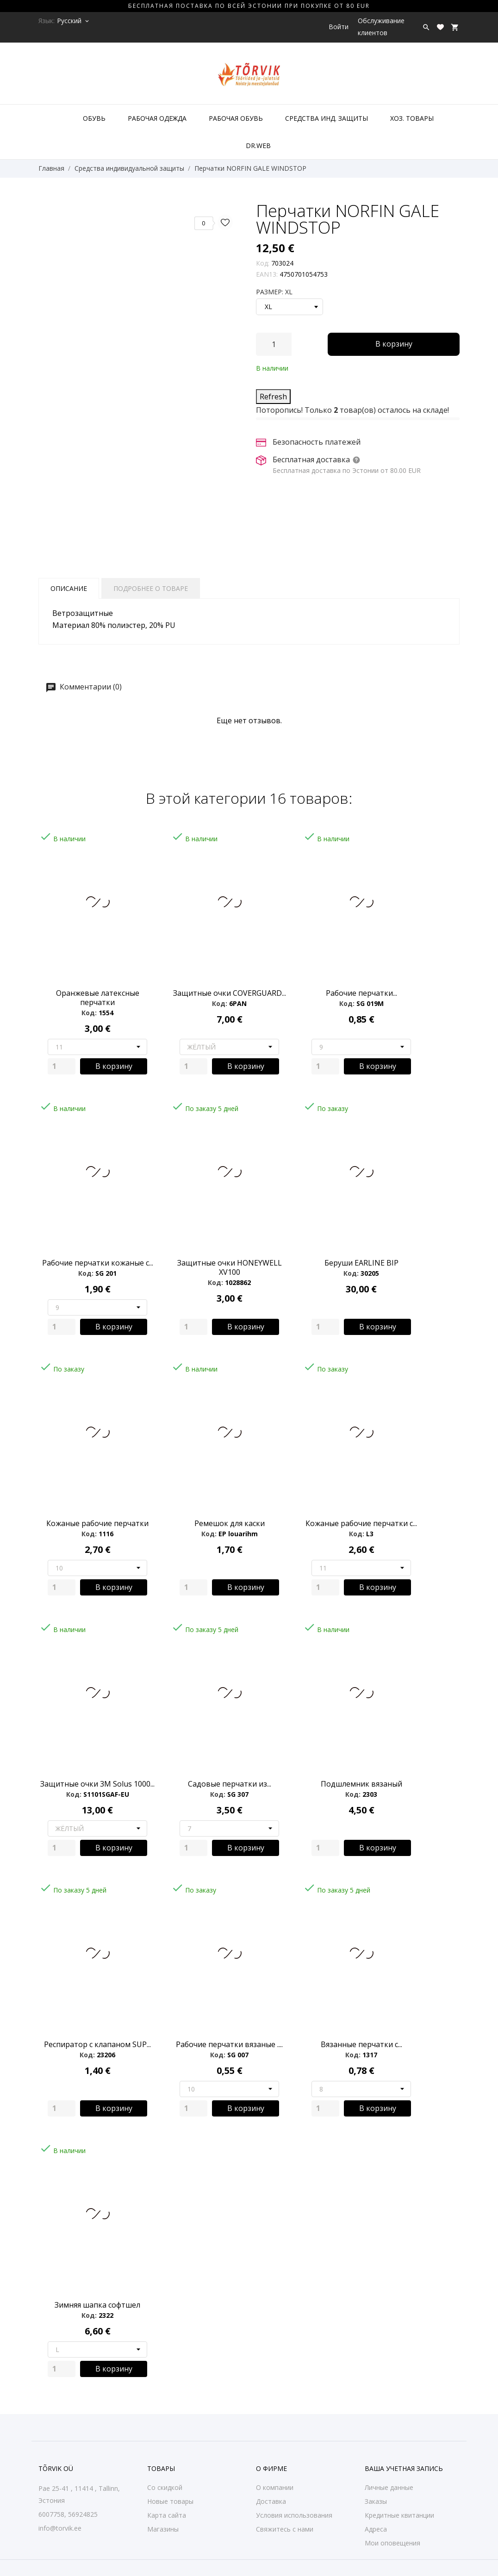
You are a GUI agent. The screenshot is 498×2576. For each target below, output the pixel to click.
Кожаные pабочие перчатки (97, 1523)
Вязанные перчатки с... (361, 2044)
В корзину (393, 344)
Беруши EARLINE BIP (361, 1262)
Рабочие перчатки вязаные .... (229, 2044)
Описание (68, 588)
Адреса (376, 2529)
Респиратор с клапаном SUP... (97, 2044)
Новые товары (170, 2501)
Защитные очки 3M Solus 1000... (97, 1783)
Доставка (271, 2501)
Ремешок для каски (229, 1523)
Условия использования (294, 2515)
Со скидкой (164, 2487)
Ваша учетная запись (404, 2468)
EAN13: (267, 274)
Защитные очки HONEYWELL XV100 (229, 1267)
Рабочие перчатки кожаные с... (97, 1262)
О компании (274, 2487)
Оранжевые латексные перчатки (97, 997)
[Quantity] (61, 1066)
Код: (262, 263)
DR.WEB (258, 145)
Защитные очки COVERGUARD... (229, 993)
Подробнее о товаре (150, 588)
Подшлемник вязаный (361, 1783)
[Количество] (274, 344)
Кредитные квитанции (399, 2515)
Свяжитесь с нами (284, 2529)
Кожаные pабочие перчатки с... (361, 1523)
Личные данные (389, 2487)
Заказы (376, 2501)
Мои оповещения (392, 2543)
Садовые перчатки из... (229, 1783)
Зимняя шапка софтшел (97, 2304)
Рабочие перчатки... (361, 993)
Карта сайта (166, 2515)
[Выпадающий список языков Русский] (73, 21)
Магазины (163, 2529)
